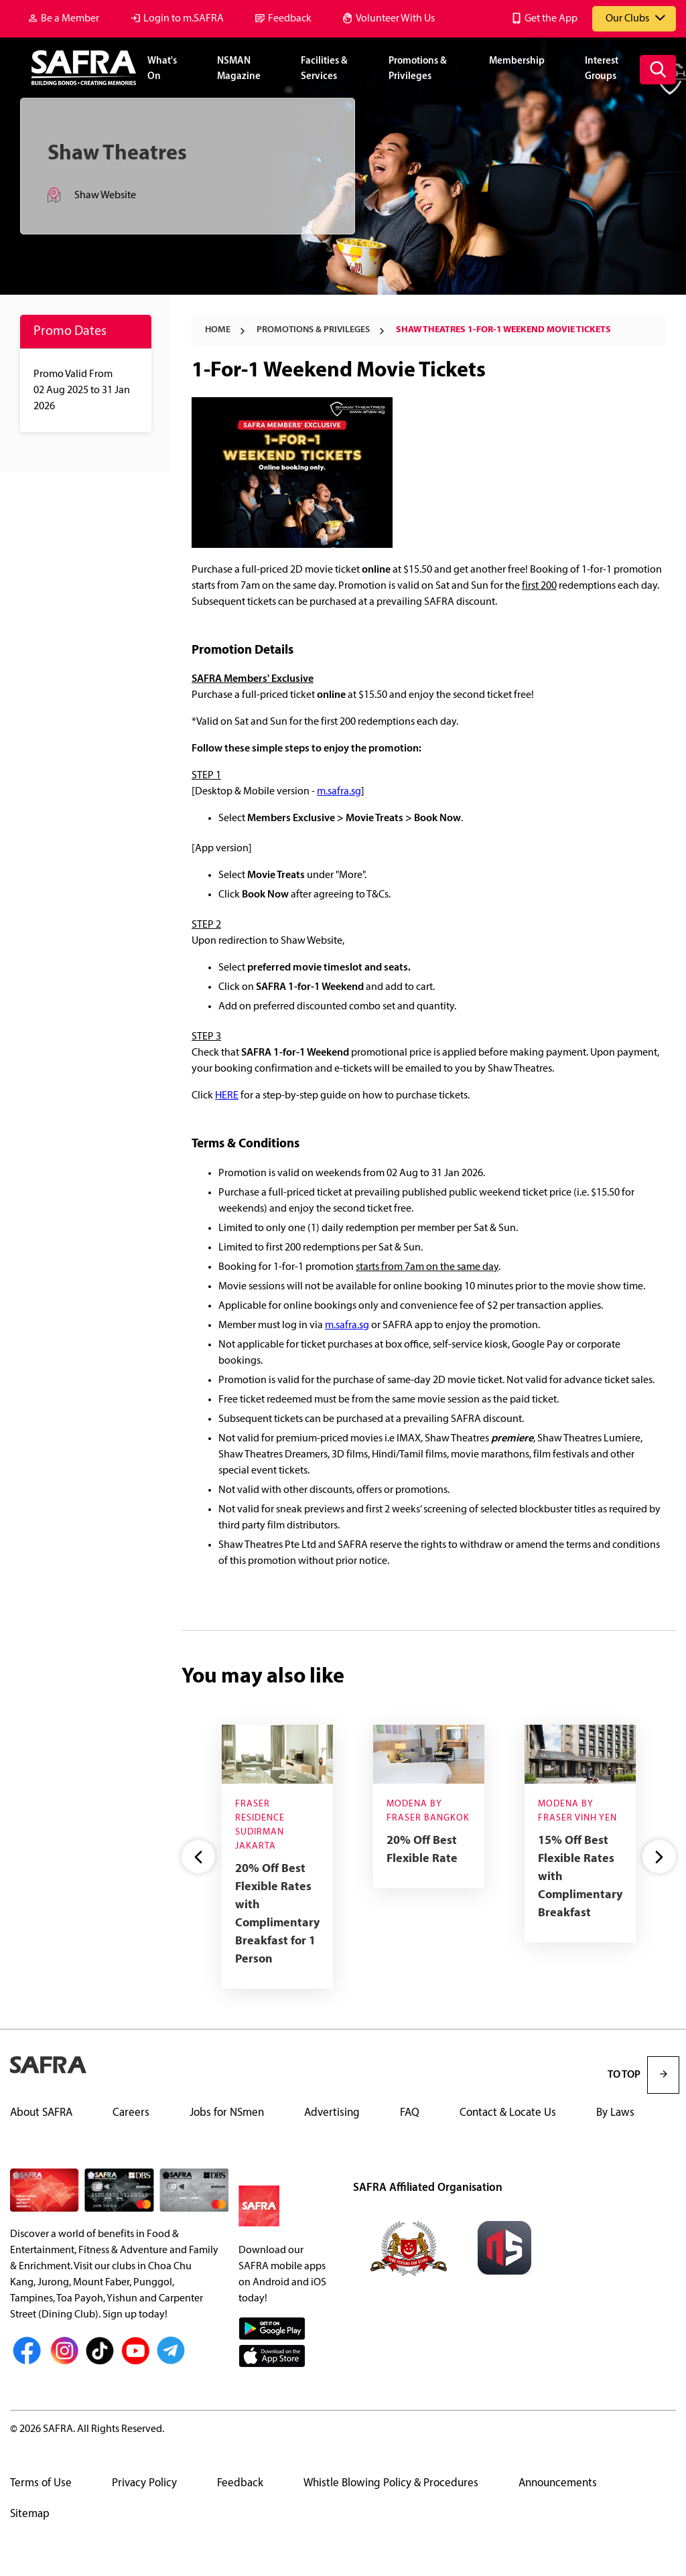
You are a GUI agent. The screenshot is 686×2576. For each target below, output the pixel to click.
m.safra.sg (339, 791)
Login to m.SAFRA (183, 18)
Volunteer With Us (395, 18)
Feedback (290, 18)
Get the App (551, 18)
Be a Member (70, 18)
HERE (226, 1095)
